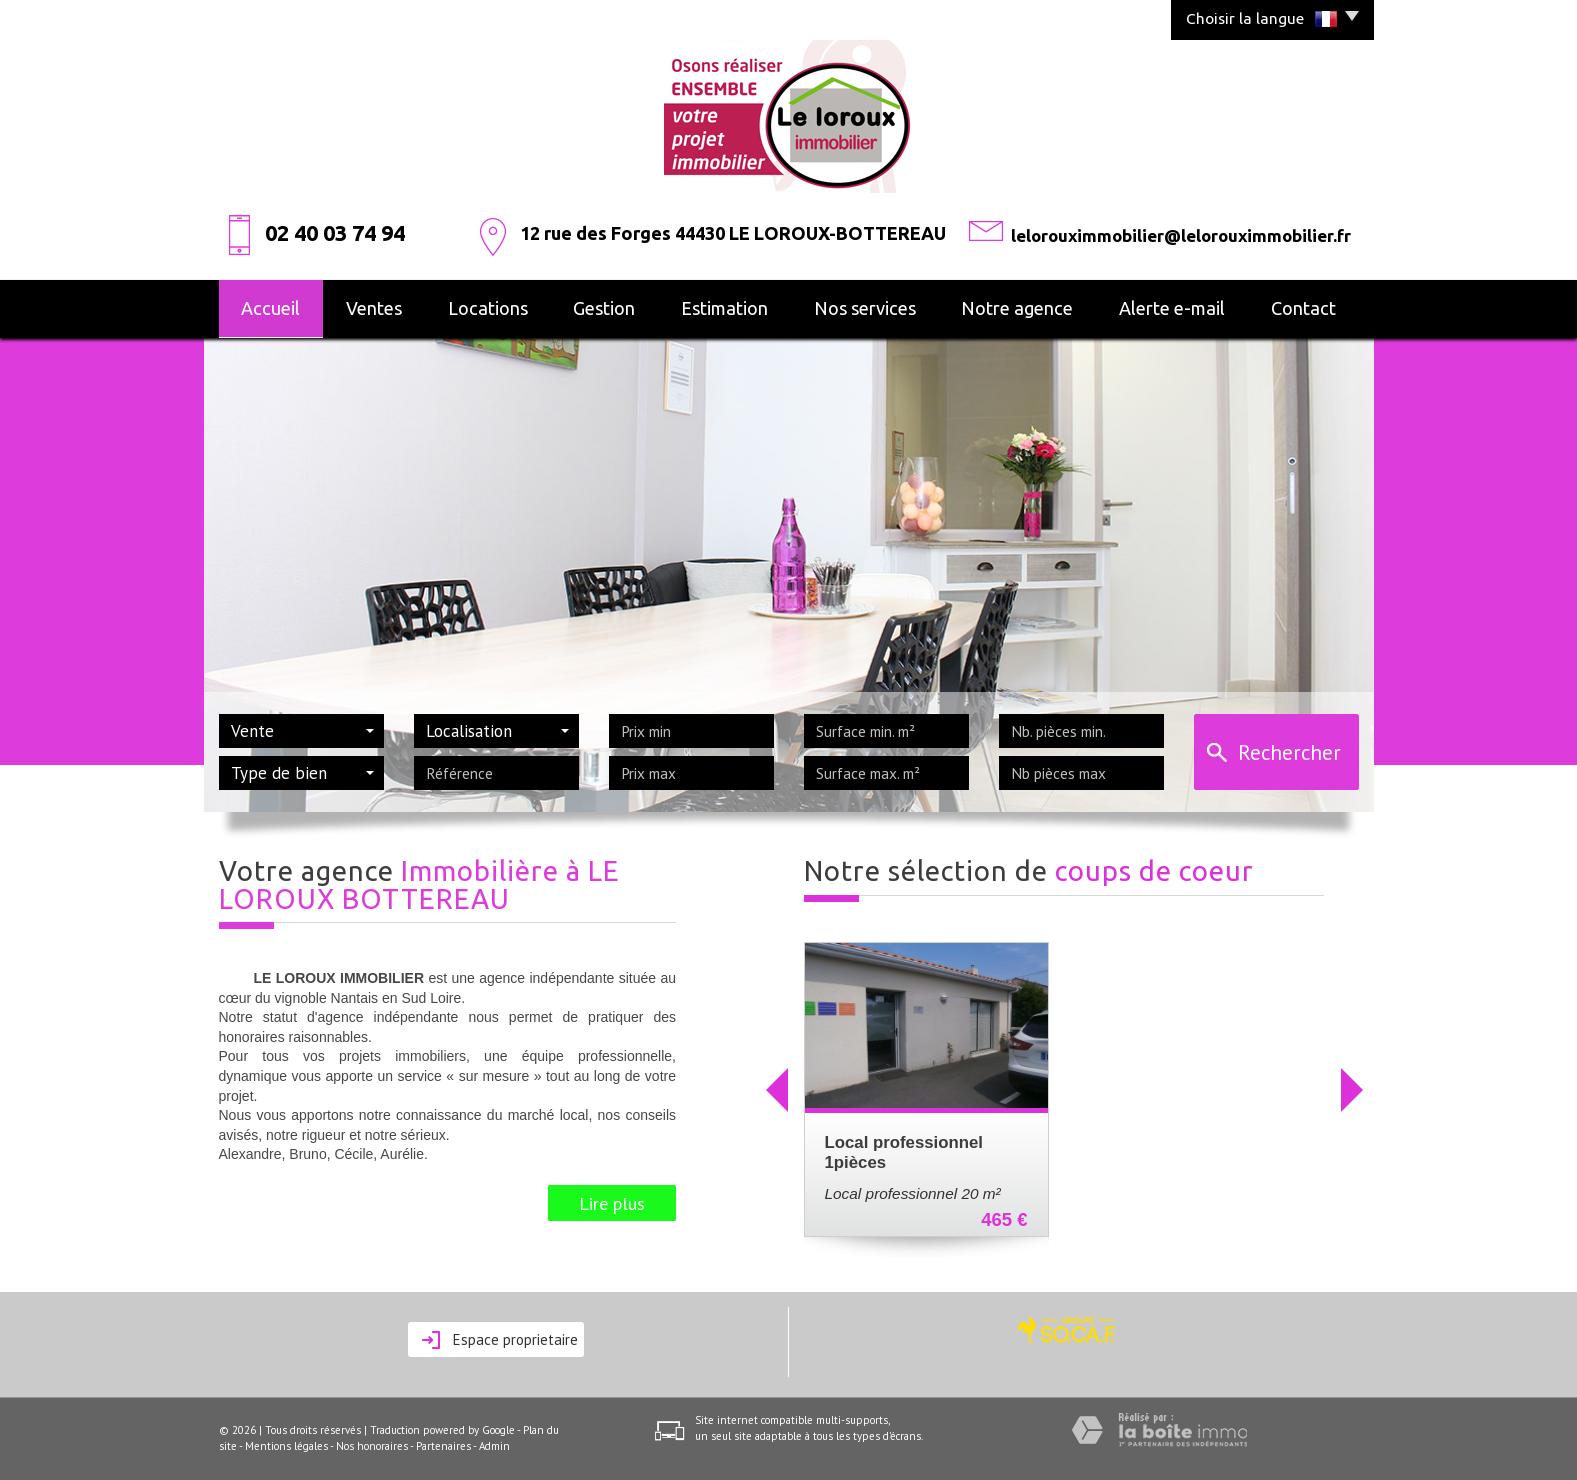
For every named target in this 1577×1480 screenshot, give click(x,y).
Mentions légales (286, 1446)
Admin (494, 1446)
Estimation (724, 308)
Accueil (270, 308)
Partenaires (443, 1446)
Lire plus (612, 1203)
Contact (1303, 308)
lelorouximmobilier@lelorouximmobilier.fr (1181, 235)
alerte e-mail (1172, 308)
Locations (488, 308)
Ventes (374, 308)
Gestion (604, 308)
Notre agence (1017, 308)
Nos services (865, 308)
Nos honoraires (372, 1446)
